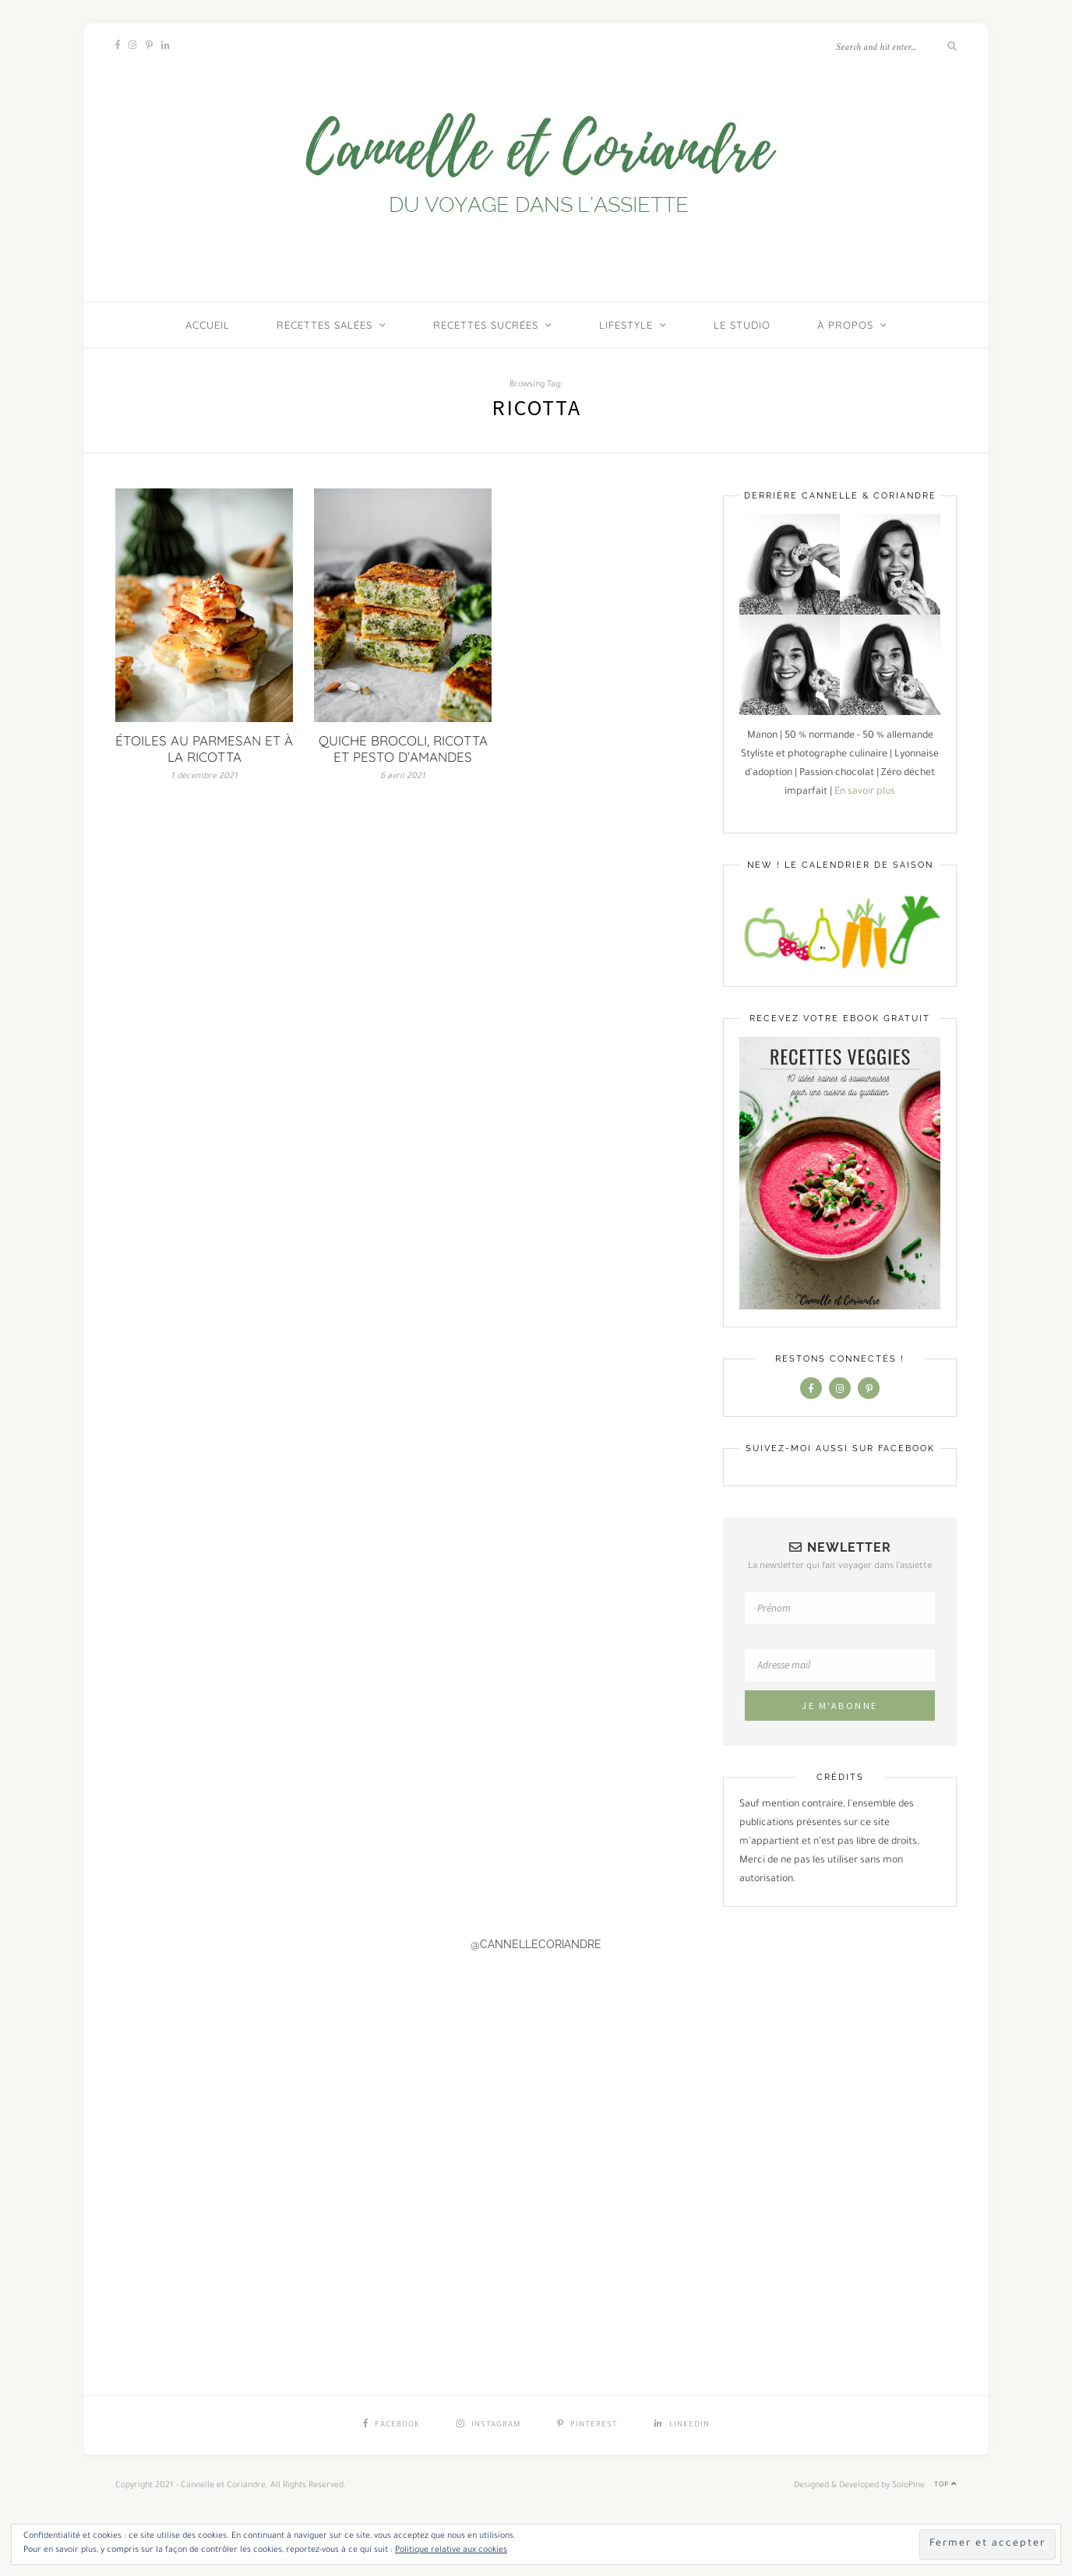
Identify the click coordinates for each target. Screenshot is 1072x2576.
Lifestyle (626, 325)
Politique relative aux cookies (451, 2550)
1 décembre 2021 (204, 776)
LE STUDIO (742, 325)
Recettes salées (324, 325)
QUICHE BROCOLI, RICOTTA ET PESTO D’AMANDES (403, 748)
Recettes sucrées (485, 325)
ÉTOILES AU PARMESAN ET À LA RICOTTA (204, 748)
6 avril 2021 (402, 776)
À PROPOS (845, 325)
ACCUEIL (207, 325)
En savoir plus (864, 792)
